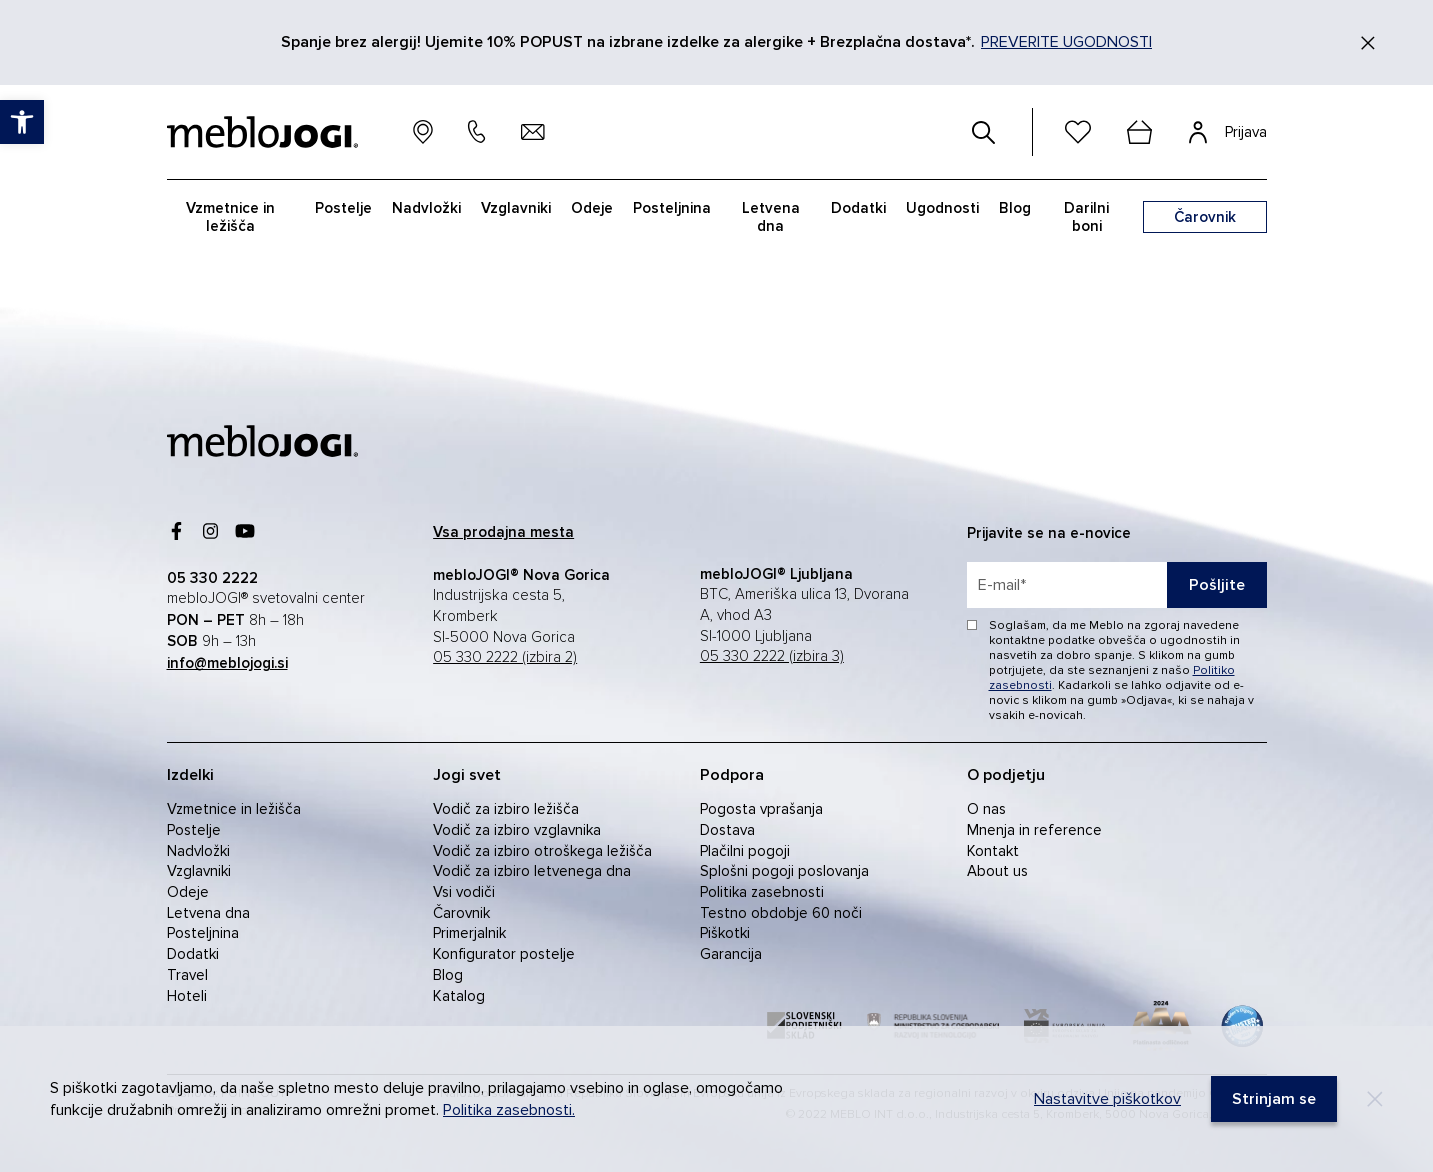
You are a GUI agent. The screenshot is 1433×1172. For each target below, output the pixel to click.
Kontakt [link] (993, 851)
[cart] (1140, 132)
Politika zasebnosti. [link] (509, 1110)
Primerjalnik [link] (469, 933)
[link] (22, 122)
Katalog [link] (459, 996)
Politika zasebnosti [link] (762, 892)
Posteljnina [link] (672, 208)
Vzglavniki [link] (516, 208)
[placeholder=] (1117, 585)
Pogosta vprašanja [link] (761, 809)
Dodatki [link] (858, 208)
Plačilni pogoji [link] (745, 851)
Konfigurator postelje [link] (504, 954)
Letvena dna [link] (771, 217)
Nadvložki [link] (426, 208)
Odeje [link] (592, 208)
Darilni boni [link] (1086, 217)
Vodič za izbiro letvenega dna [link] (532, 871)
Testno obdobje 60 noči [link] (781, 913)
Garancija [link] (731, 954)
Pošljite (1217, 585)
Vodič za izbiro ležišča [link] (506, 809)
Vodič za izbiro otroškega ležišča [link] (542, 851)
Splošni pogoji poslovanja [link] (784, 871)
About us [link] (997, 871)
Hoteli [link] (187, 996)
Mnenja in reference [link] (1034, 830)
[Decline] (1375, 1099)
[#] (984, 132)
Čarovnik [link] (461, 913)
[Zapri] (1368, 43)
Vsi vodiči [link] (464, 892)
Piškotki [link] (725, 933)
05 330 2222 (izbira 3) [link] (772, 656)
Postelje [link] (343, 208)
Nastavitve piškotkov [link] (1107, 1099)
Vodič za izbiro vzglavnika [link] (517, 830)
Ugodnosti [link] (942, 208)
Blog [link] (1015, 208)
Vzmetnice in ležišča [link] (230, 217)
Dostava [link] (727, 830)
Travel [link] (187, 975)
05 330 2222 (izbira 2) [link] (505, 657)
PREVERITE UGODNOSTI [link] (1066, 42)
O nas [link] (986, 809)
